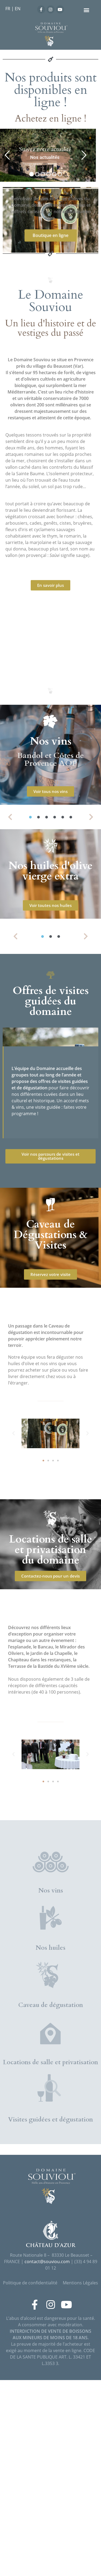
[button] (86, 9)
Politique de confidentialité (30, 2479)
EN (17, 9)
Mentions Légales (80, 2479)
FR (7, 9)
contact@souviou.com (47, 2457)
